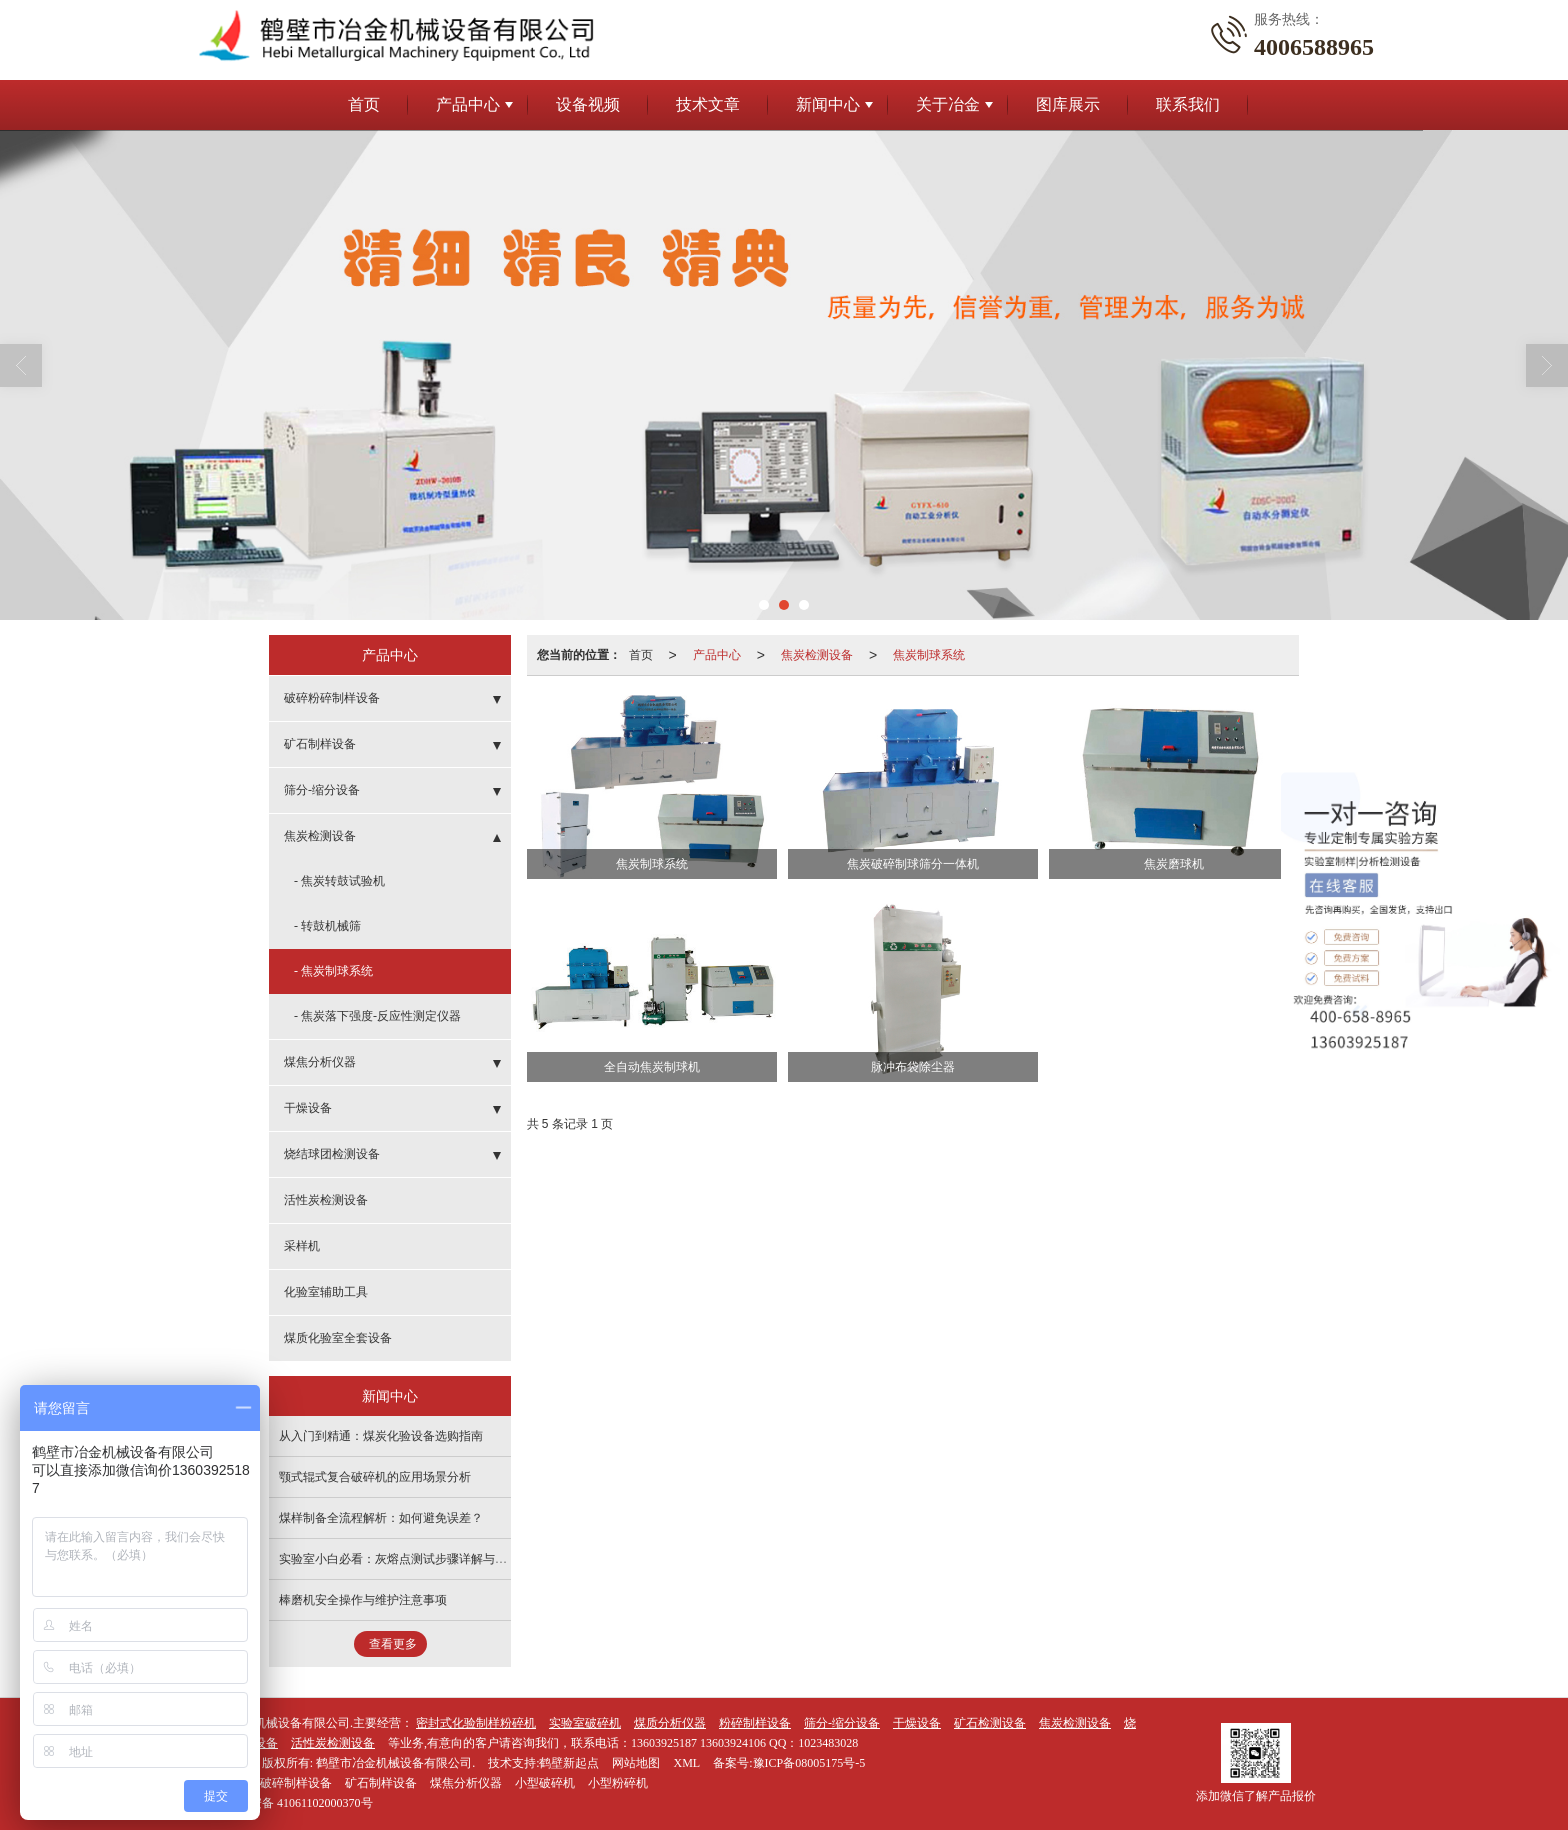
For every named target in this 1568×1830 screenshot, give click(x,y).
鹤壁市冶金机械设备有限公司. (395, 1763)
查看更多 (393, 1644)
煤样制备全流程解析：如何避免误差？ (381, 1518)
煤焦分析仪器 (320, 1062)
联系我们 (1188, 104)
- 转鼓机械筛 (327, 926)
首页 (364, 104)
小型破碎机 (545, 1783)
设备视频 (588, 104)
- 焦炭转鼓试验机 (339, 881)
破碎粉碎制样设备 (332, 698)
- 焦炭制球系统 (333, 971)
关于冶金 (948, 104)
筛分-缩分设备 (322, 790)
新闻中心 (828, 104)
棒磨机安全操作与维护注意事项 (363, 1600)
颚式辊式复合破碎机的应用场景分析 (375, 1477)
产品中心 (468, 104)
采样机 (302, 1246)
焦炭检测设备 (817, 655)
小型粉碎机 (618, 1783)
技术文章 (708, 104)
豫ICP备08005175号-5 (809, 1763)
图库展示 (1068, 104)
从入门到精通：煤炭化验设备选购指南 (381, 1436)
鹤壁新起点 (569, 1763)
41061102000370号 (283, 1803)
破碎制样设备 (296, 1783)
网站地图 (636, 1763)
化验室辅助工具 (326, 1292)
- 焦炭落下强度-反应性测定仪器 (377, 1016)
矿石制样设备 (320, 744)
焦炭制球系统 (929, 655)
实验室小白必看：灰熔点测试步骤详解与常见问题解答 (423, 1559)
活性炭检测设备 (326, 1200)
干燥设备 (308, 1108)
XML (686, 1763)
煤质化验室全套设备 (338, 1338)
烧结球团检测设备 (332, 1154)
